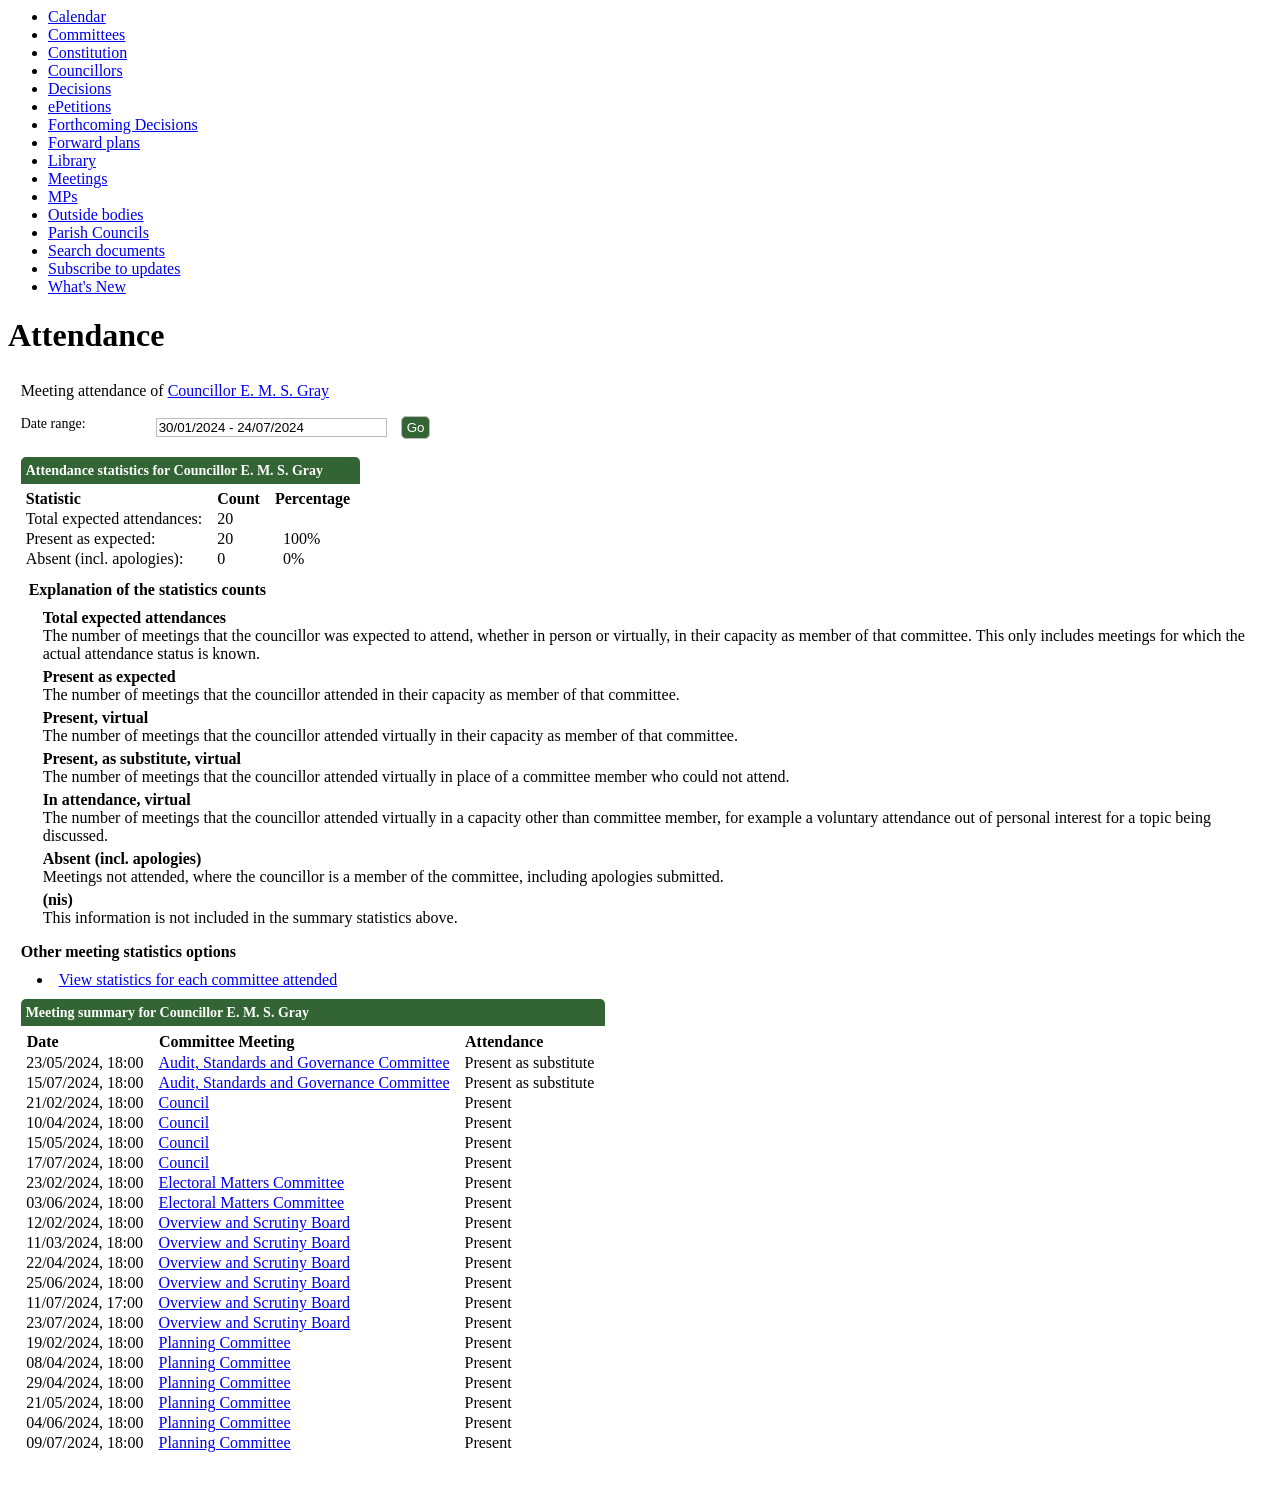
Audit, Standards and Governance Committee (303, 1062)
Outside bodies (96, 214)
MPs (62, 196)
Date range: (53, 423)
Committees (86, 34)
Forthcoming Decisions (123, 124)
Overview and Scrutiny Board (254, 1222)
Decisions (79, 88)
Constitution (87, 52)
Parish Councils (98, 232)
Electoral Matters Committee (251, 1182)
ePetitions (79, 106)
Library (72, 160)
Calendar (77, 16)
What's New (87, 286)
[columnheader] (87, 1042)
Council (183, 1102)
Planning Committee (224, 1342)
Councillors (85, 70)
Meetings (78, 178)
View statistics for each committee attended (198, 979)
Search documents (106, 250)
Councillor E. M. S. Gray (248, 390)
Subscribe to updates (114, 268)
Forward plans (94, 142)
